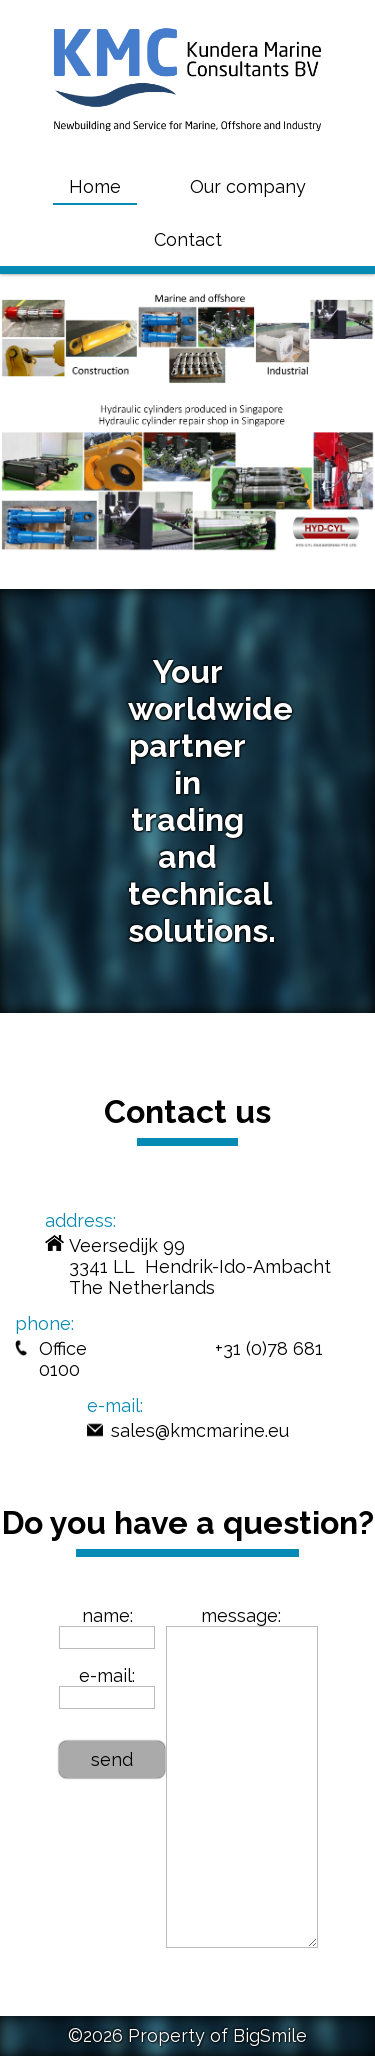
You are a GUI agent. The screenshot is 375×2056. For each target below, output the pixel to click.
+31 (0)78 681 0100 (181, 1359)
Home (95, 186)
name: (107, 1615)
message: (241, 1615)
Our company (248, 186)
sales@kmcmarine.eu (200, 1430)
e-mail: (107, 1675)
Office (63, 1348)
